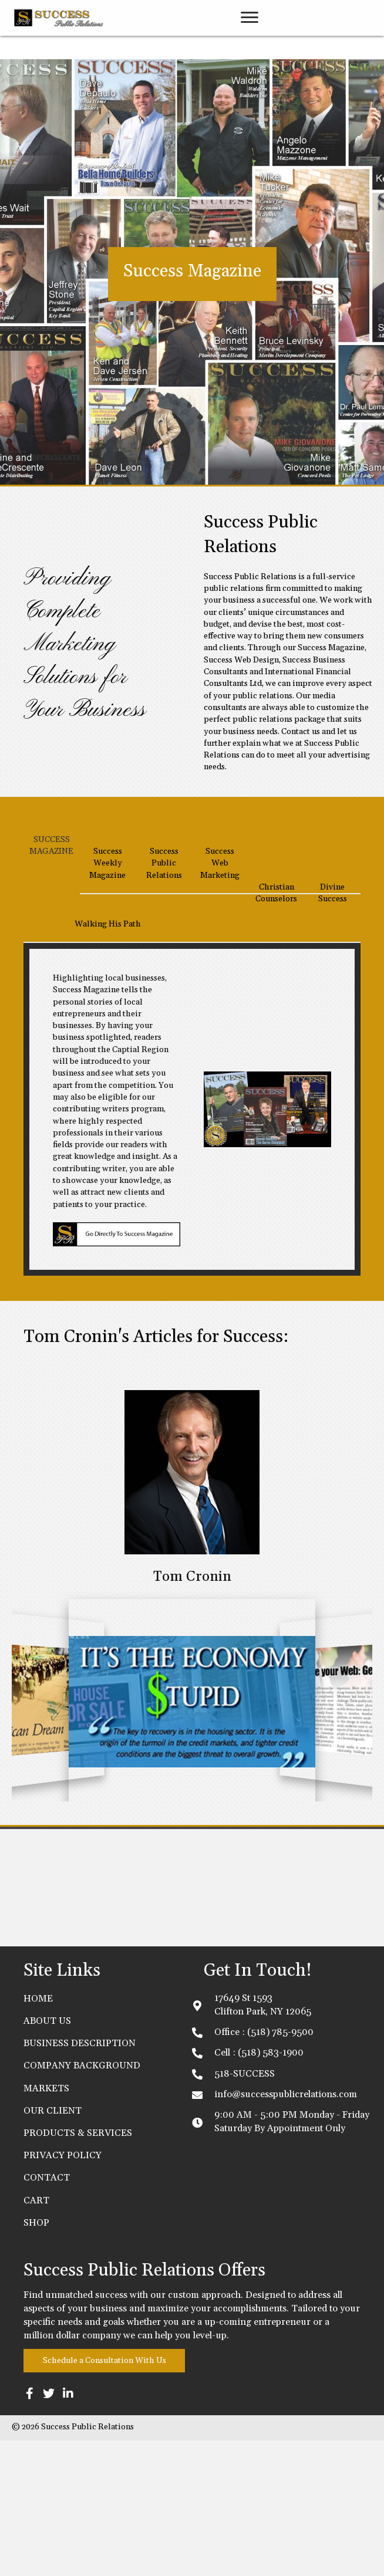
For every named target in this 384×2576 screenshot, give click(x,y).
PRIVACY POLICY (62, 2291)
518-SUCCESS (244, 2209)
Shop (36, 2358)
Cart (36, 2336)
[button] (249, 13)
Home (38, 2134)
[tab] (51, 994)
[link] (249, 44)
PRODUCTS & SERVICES (77, 2268)
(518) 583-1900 (271, 2189)
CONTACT (46, 2314)
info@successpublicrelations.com (285, 2230)
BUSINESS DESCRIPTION (79, 2179)
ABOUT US (47, 2156)
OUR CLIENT (52, 2246)
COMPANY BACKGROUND (81, 2201)
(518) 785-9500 (280, 2168)
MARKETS (46, 2224)
